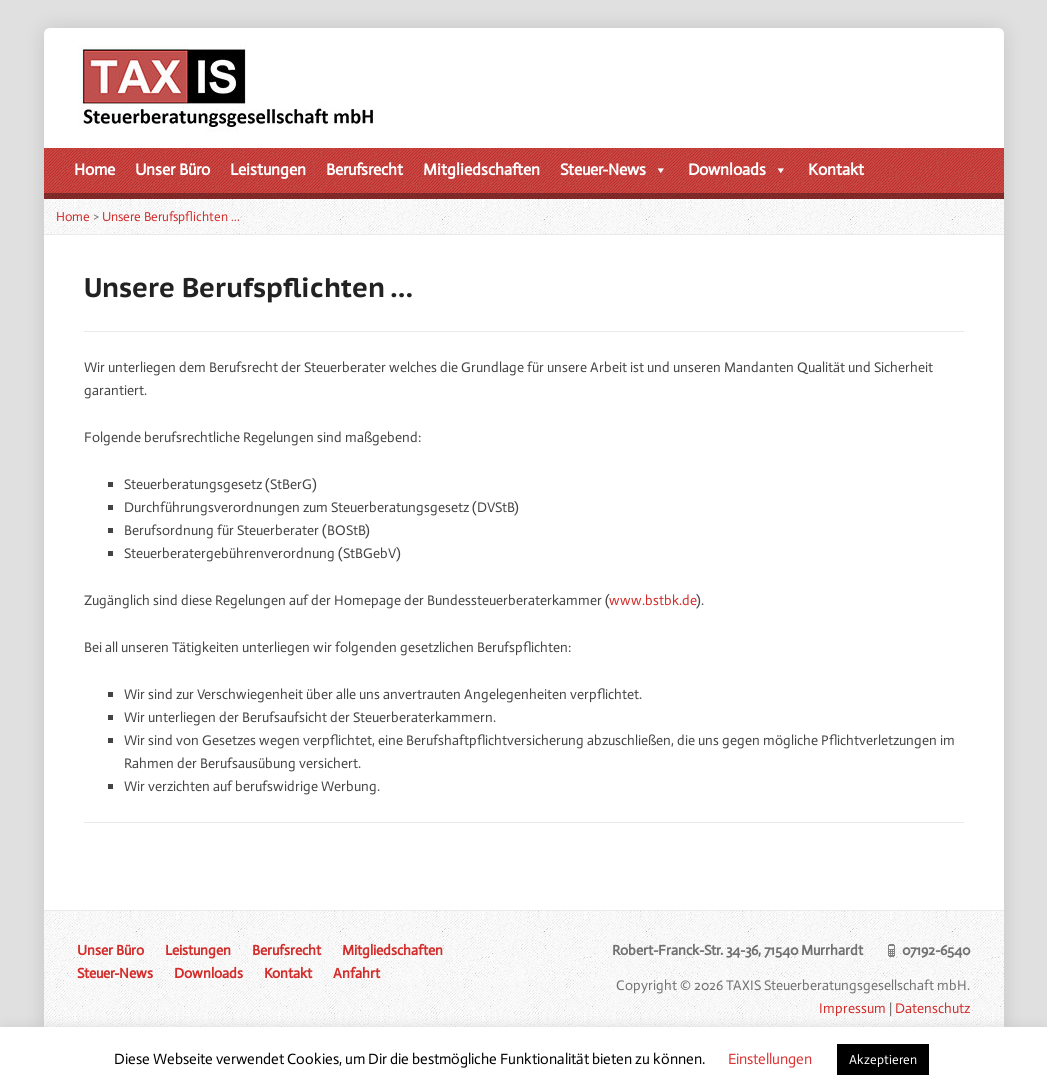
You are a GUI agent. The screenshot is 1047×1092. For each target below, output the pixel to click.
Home (94, 169)
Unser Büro (172, 169)
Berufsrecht (364, 169)
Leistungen (268, 169)
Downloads (738, 169)
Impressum (852, 1008)
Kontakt (836, 169)
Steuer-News (614, 169)
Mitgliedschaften (481, 169)
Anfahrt (356, 973)
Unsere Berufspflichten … (171, 216)
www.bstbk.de (652, 600)
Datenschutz (932, 1008)
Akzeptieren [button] (883, 1059)
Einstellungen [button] (770, 1059)
